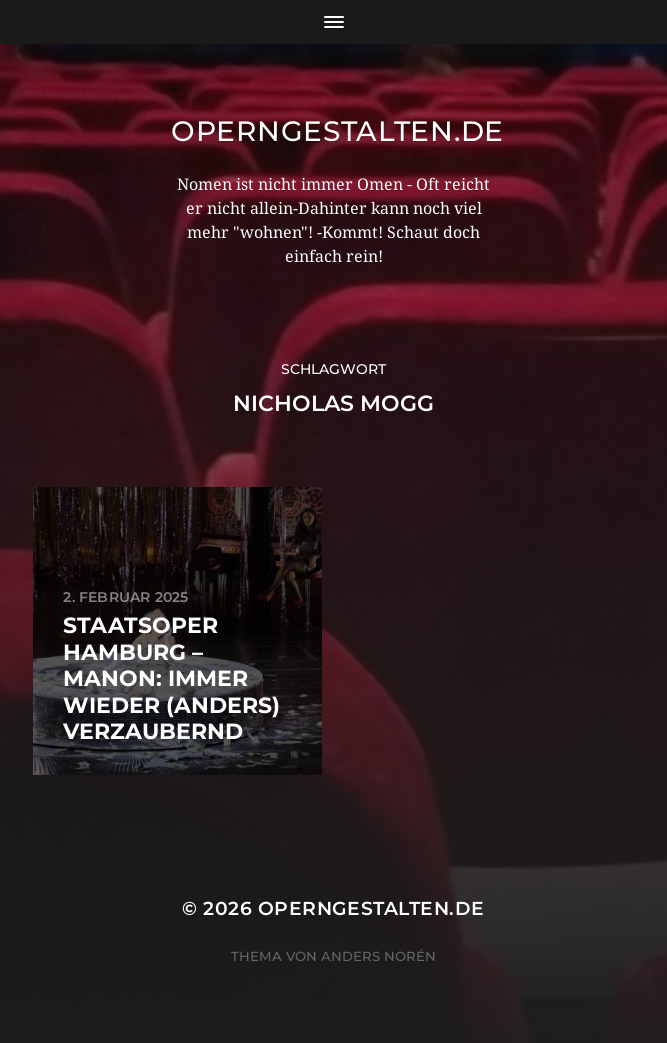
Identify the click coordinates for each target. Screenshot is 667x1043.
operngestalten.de (337, 131)
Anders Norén (378, 956)
